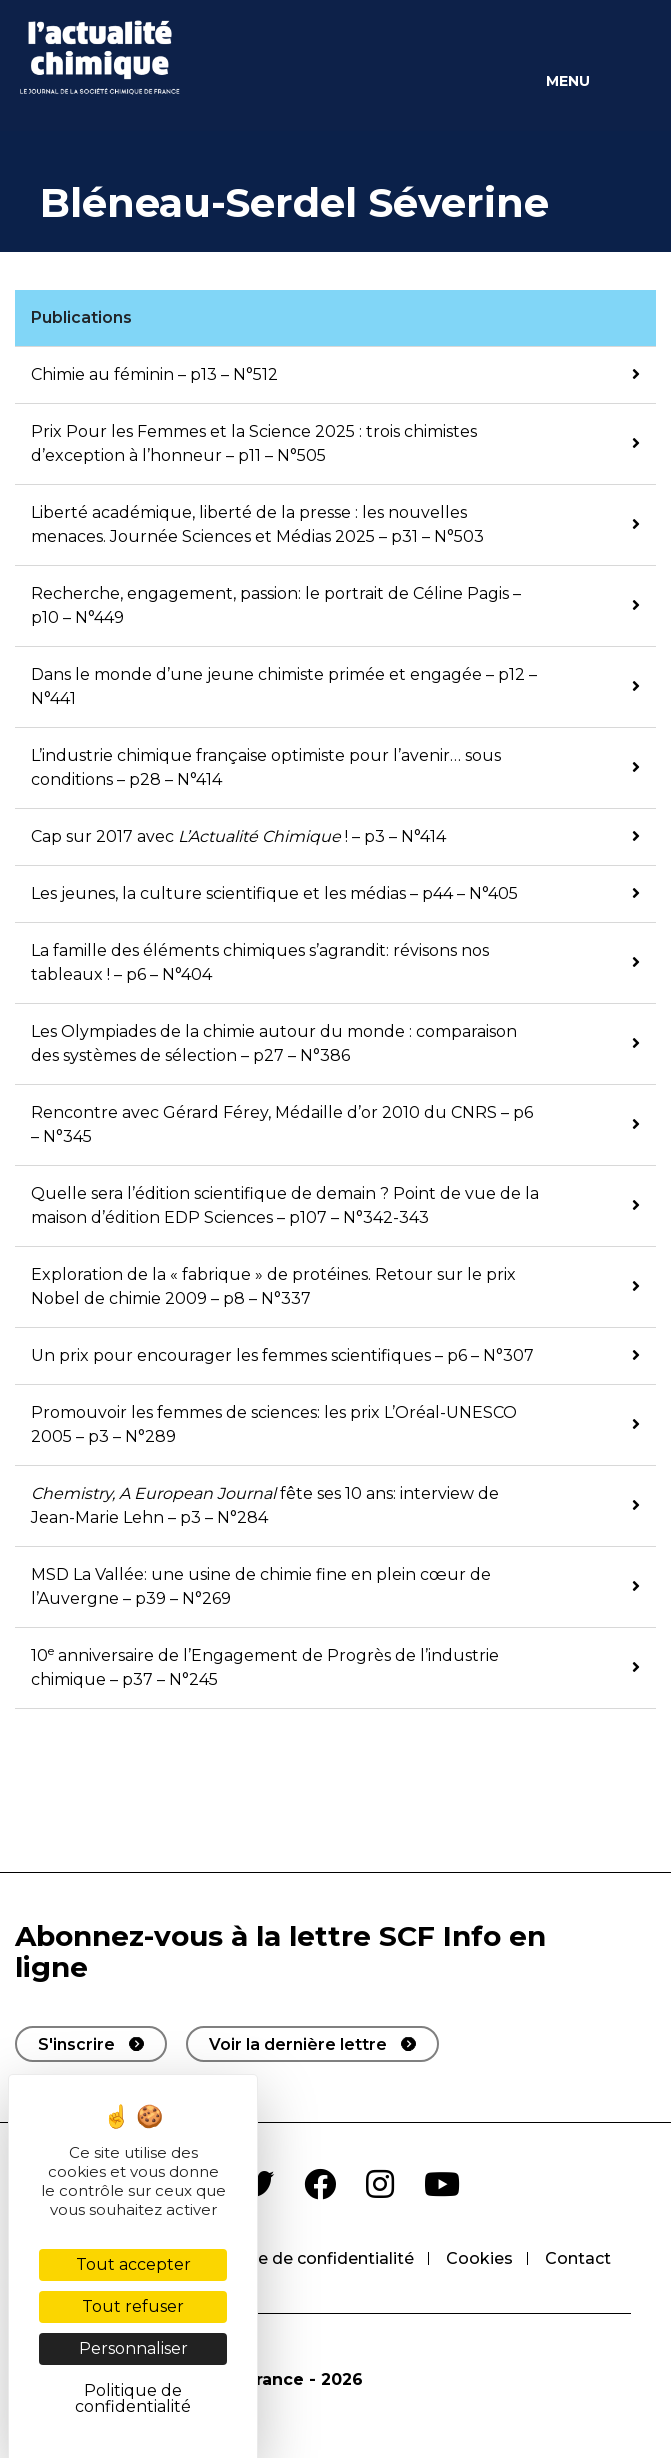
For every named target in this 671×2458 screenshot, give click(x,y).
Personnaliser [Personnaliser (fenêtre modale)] (133, 2348)
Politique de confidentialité (304, 2258)
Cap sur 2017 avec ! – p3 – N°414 (238, 836)
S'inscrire (76, 2044)
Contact (578, 2258)
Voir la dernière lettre (298, 2044)
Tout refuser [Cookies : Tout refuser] (133, 2306)
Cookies (479, 2258)
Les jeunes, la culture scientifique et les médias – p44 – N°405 (274, 893)
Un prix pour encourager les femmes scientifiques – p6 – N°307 (282, 1355)
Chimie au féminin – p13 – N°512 (154, 374)
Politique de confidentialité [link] (133, 2398)
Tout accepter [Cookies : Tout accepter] (133, 2264)
